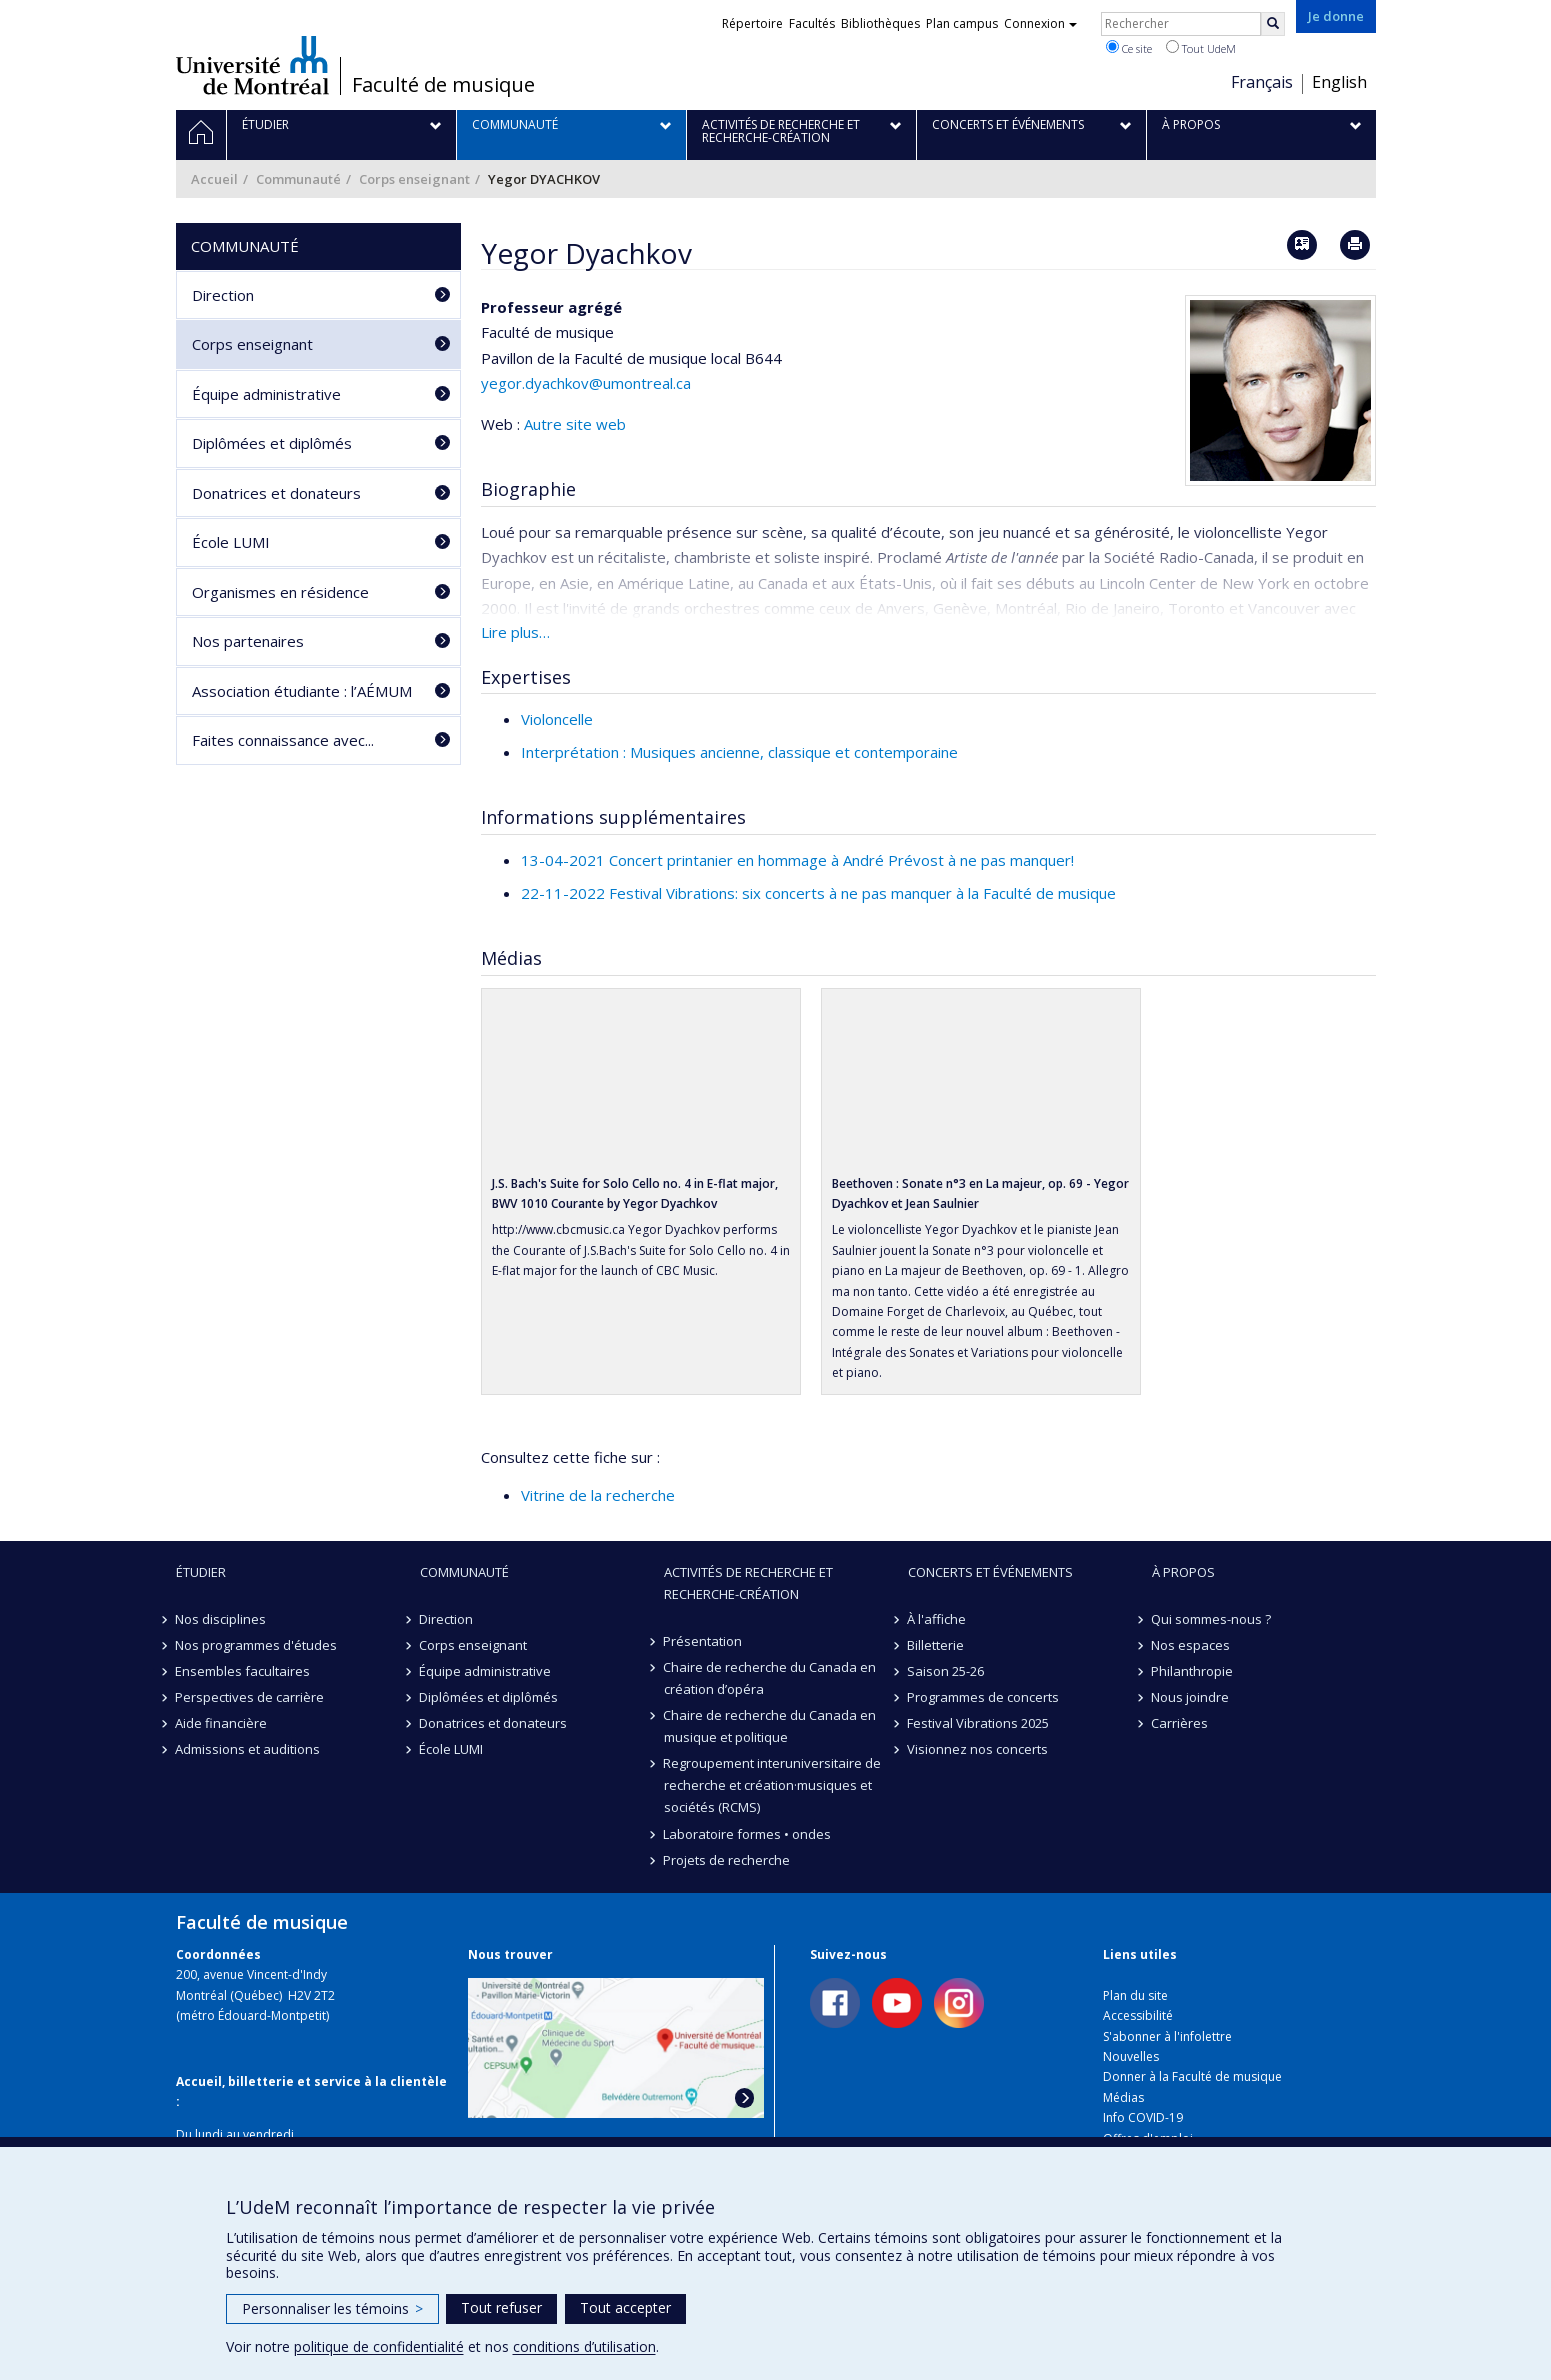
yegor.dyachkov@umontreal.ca (586, 383)
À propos (1183, 1572)
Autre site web (575, 424)
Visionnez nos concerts (978, 1749)
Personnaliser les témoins (332, 2308)
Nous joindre (1191, 1697)
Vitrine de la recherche (598, 1495)
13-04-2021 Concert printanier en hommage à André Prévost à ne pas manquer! (797, 860)
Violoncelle (557, 719)
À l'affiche (937, 1619)
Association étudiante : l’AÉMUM (302, 691)
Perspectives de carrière (250, 1697)
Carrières (1180, 1723)
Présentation (703, 1641)
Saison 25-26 (946, 1671)
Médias (1123, 2097)
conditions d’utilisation (584, 2346)
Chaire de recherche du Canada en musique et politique (770, 1726)
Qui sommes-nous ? (1212, 1619)
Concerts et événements (990, 1572)
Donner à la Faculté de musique (1192, 2076)
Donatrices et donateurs (276, 493)
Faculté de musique (443, 85)
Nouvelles (1131, 2056)
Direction (223, 295)
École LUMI (231, 542)
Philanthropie (1193, 1671)
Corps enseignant (414, 179)
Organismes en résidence (280, 592)
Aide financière (222, 1723)
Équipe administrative (266, 394)
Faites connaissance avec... (283, 740)
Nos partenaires (248, 641)
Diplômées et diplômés (272, 443)
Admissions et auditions (248, 1749)
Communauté (298, 179)
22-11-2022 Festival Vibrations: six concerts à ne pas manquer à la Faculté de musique (818, 893)
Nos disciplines (221, 1619)
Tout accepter (625, 2307)
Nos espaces (1191, 1645)
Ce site (1129, 48)
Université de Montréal (252, 65)
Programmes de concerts (984, 1697)
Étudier (201, 1572)
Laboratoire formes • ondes (748, 1834)
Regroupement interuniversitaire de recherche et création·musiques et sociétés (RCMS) (773, 1785)
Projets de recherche (727, 1860)
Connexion (1040, 23)
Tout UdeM (1201, 48)
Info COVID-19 (1143, 2117)
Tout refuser (501, 2307)
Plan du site (1135, 1995)
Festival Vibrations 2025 (979, 1723)
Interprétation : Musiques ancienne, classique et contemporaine (739, 752)
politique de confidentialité (379, 2346)
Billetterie (936, 1645)
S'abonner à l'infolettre (1167, 2036)
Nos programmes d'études (257, 1645)
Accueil (214, 179)
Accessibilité (1138, 2015)
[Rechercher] (1273, 24)
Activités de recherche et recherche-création (748, 1583)
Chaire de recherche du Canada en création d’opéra (770, 1678)
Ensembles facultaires (243, 1671)
